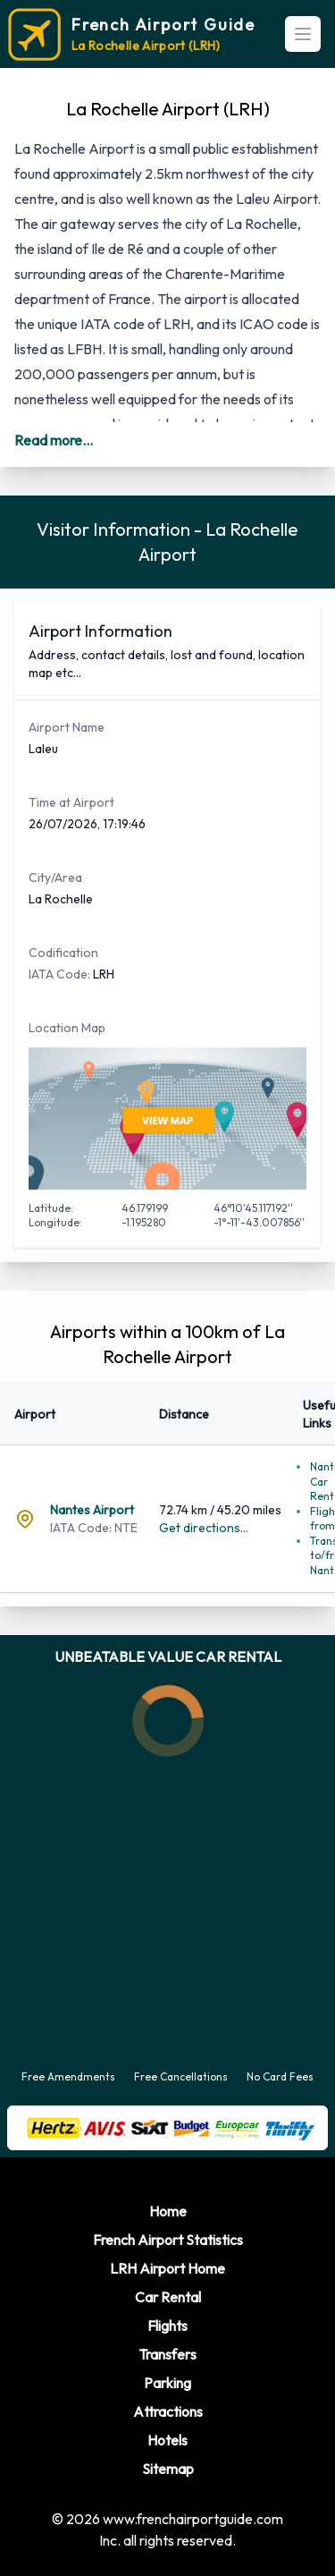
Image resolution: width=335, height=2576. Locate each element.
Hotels (167, 2440)
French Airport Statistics (168, 2240)
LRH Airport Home (167, 2268)
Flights (167, 2325)
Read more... (53, 440)
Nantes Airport (92, 1510)
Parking (167, 2383)
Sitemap (168, 2469)
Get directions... (203, 1528)
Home (168, 2211)
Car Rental (168, 2297)
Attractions (168, 2411)
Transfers (167, 2354)
